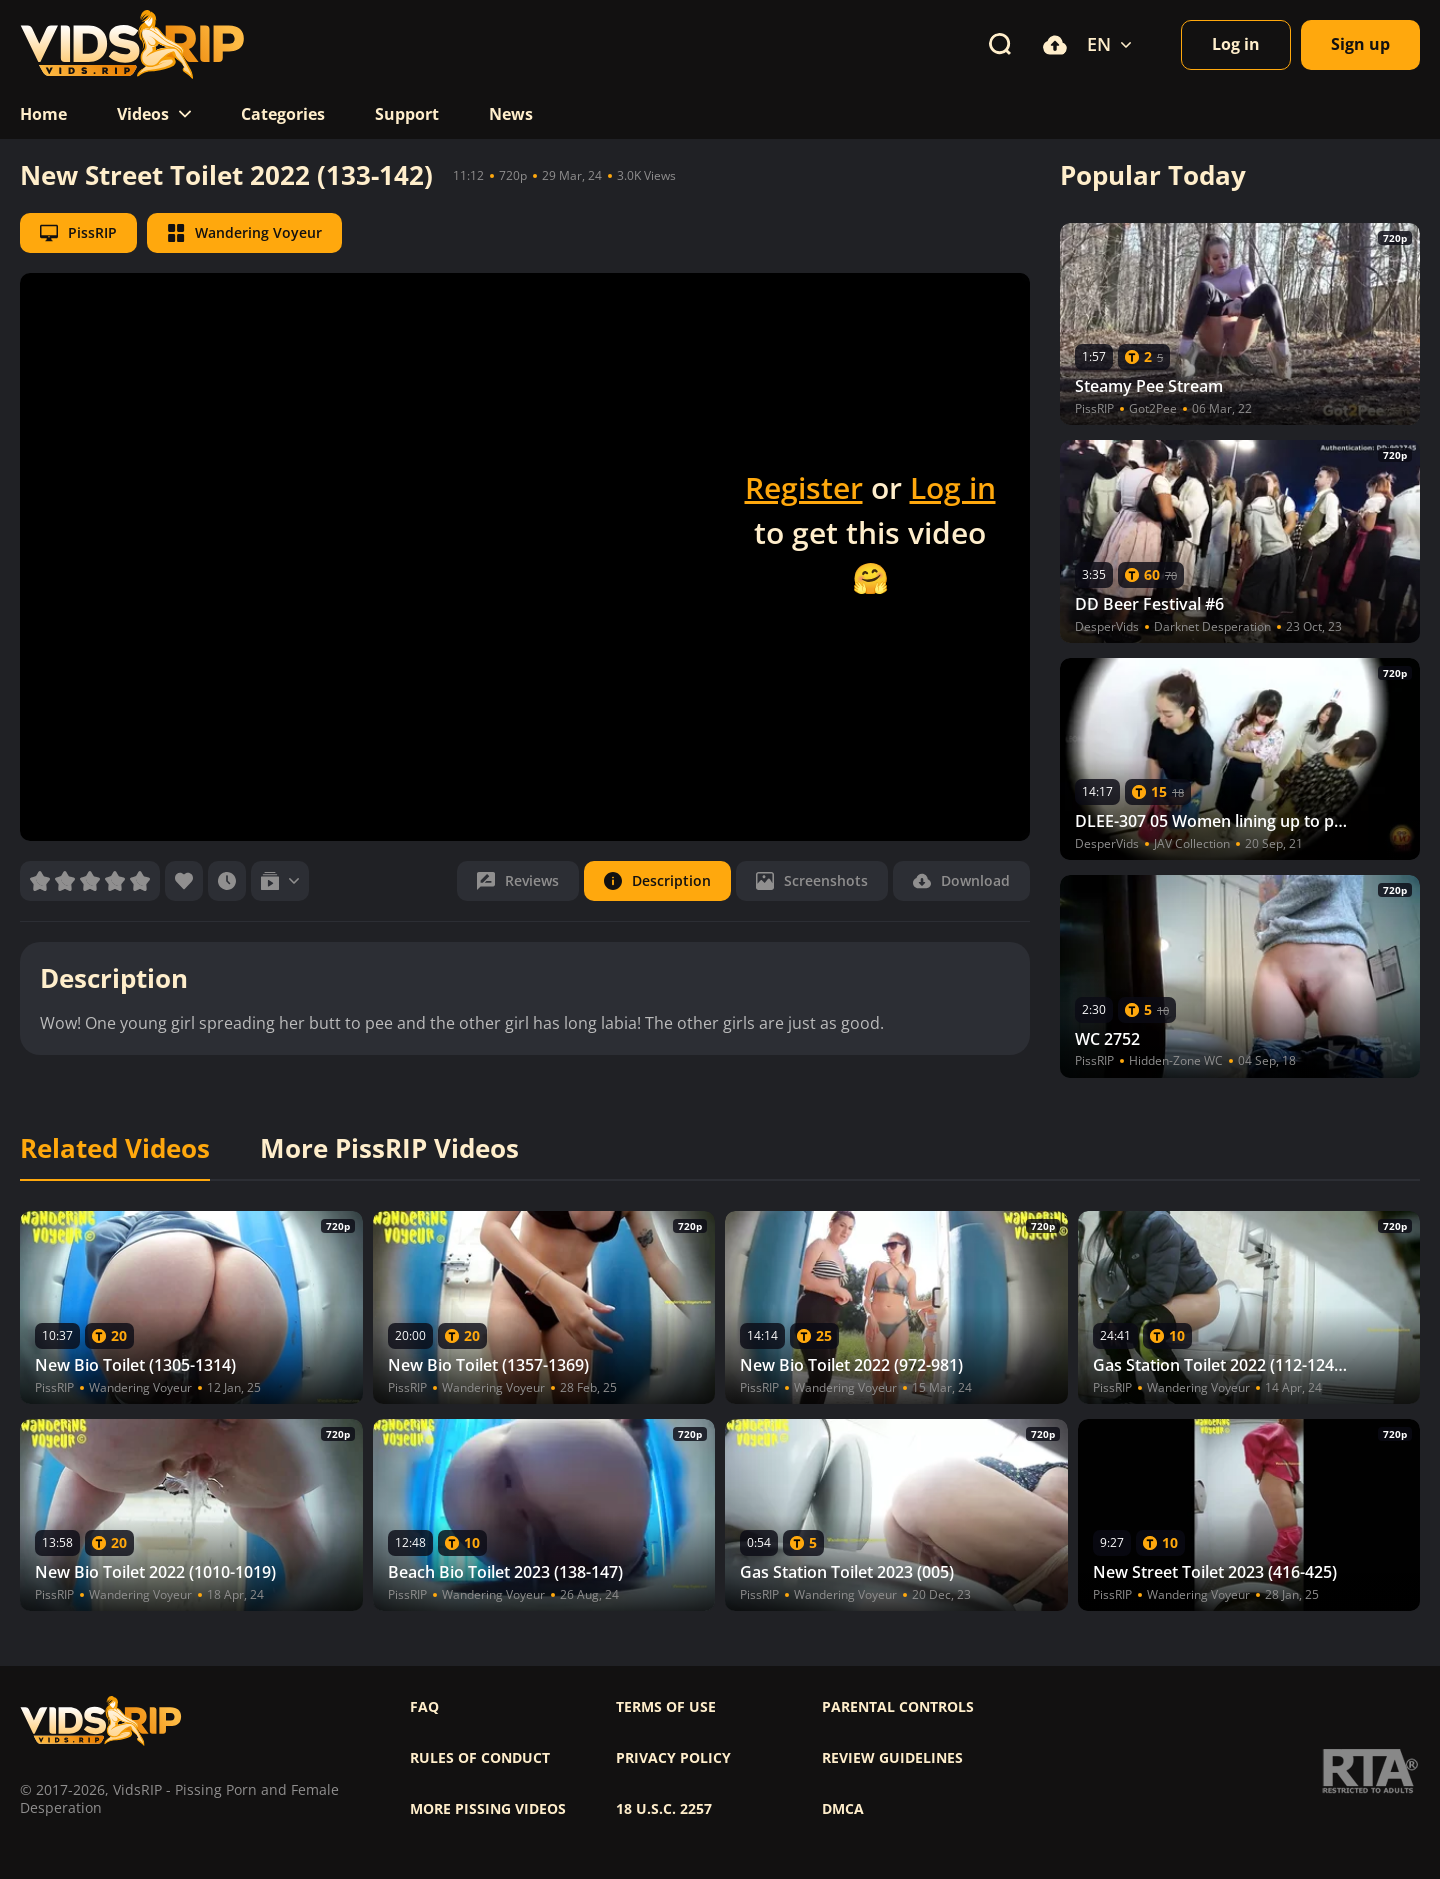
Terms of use (666, 1707)
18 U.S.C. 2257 (664, 1809)
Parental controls (898, 1707)
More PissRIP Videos (389, 1149)
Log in (953, 487)
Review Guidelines (892, 1758)
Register (804, 487)
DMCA (843, 1809)
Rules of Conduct (480, 1758)
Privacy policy (673, 1758)
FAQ (424, 1707)
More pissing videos (488, 1809)
